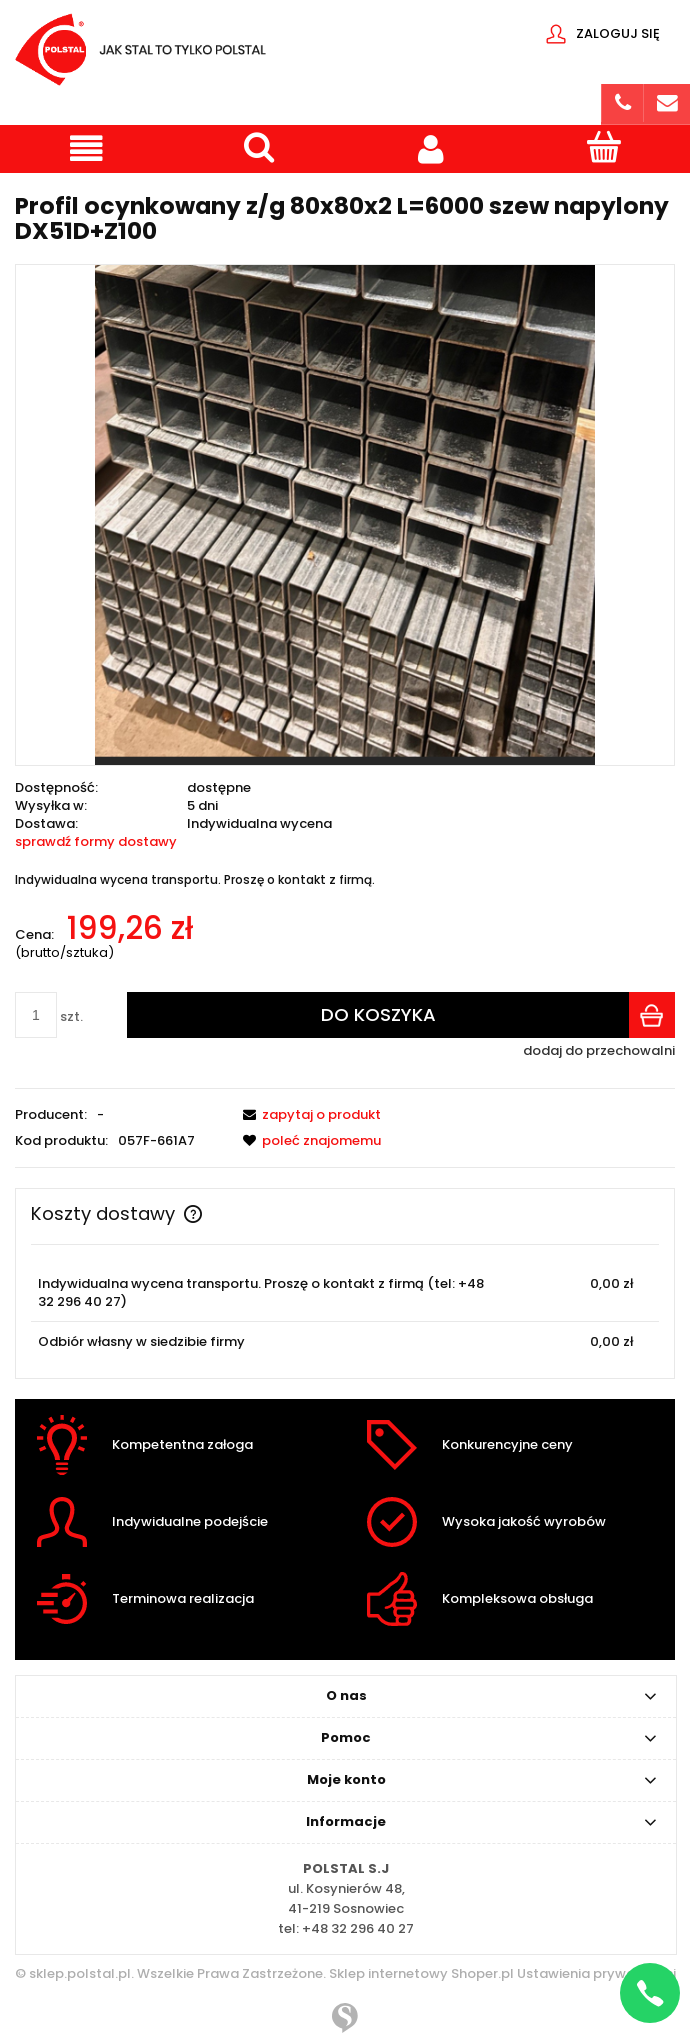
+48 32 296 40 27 (358, 1928)
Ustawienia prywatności (595, 1973)
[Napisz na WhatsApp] (650, 1993)
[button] (86, 148)
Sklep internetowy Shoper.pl (421, 1973)
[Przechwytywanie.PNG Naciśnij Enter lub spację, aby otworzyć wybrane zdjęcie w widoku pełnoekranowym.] (345, 514)
